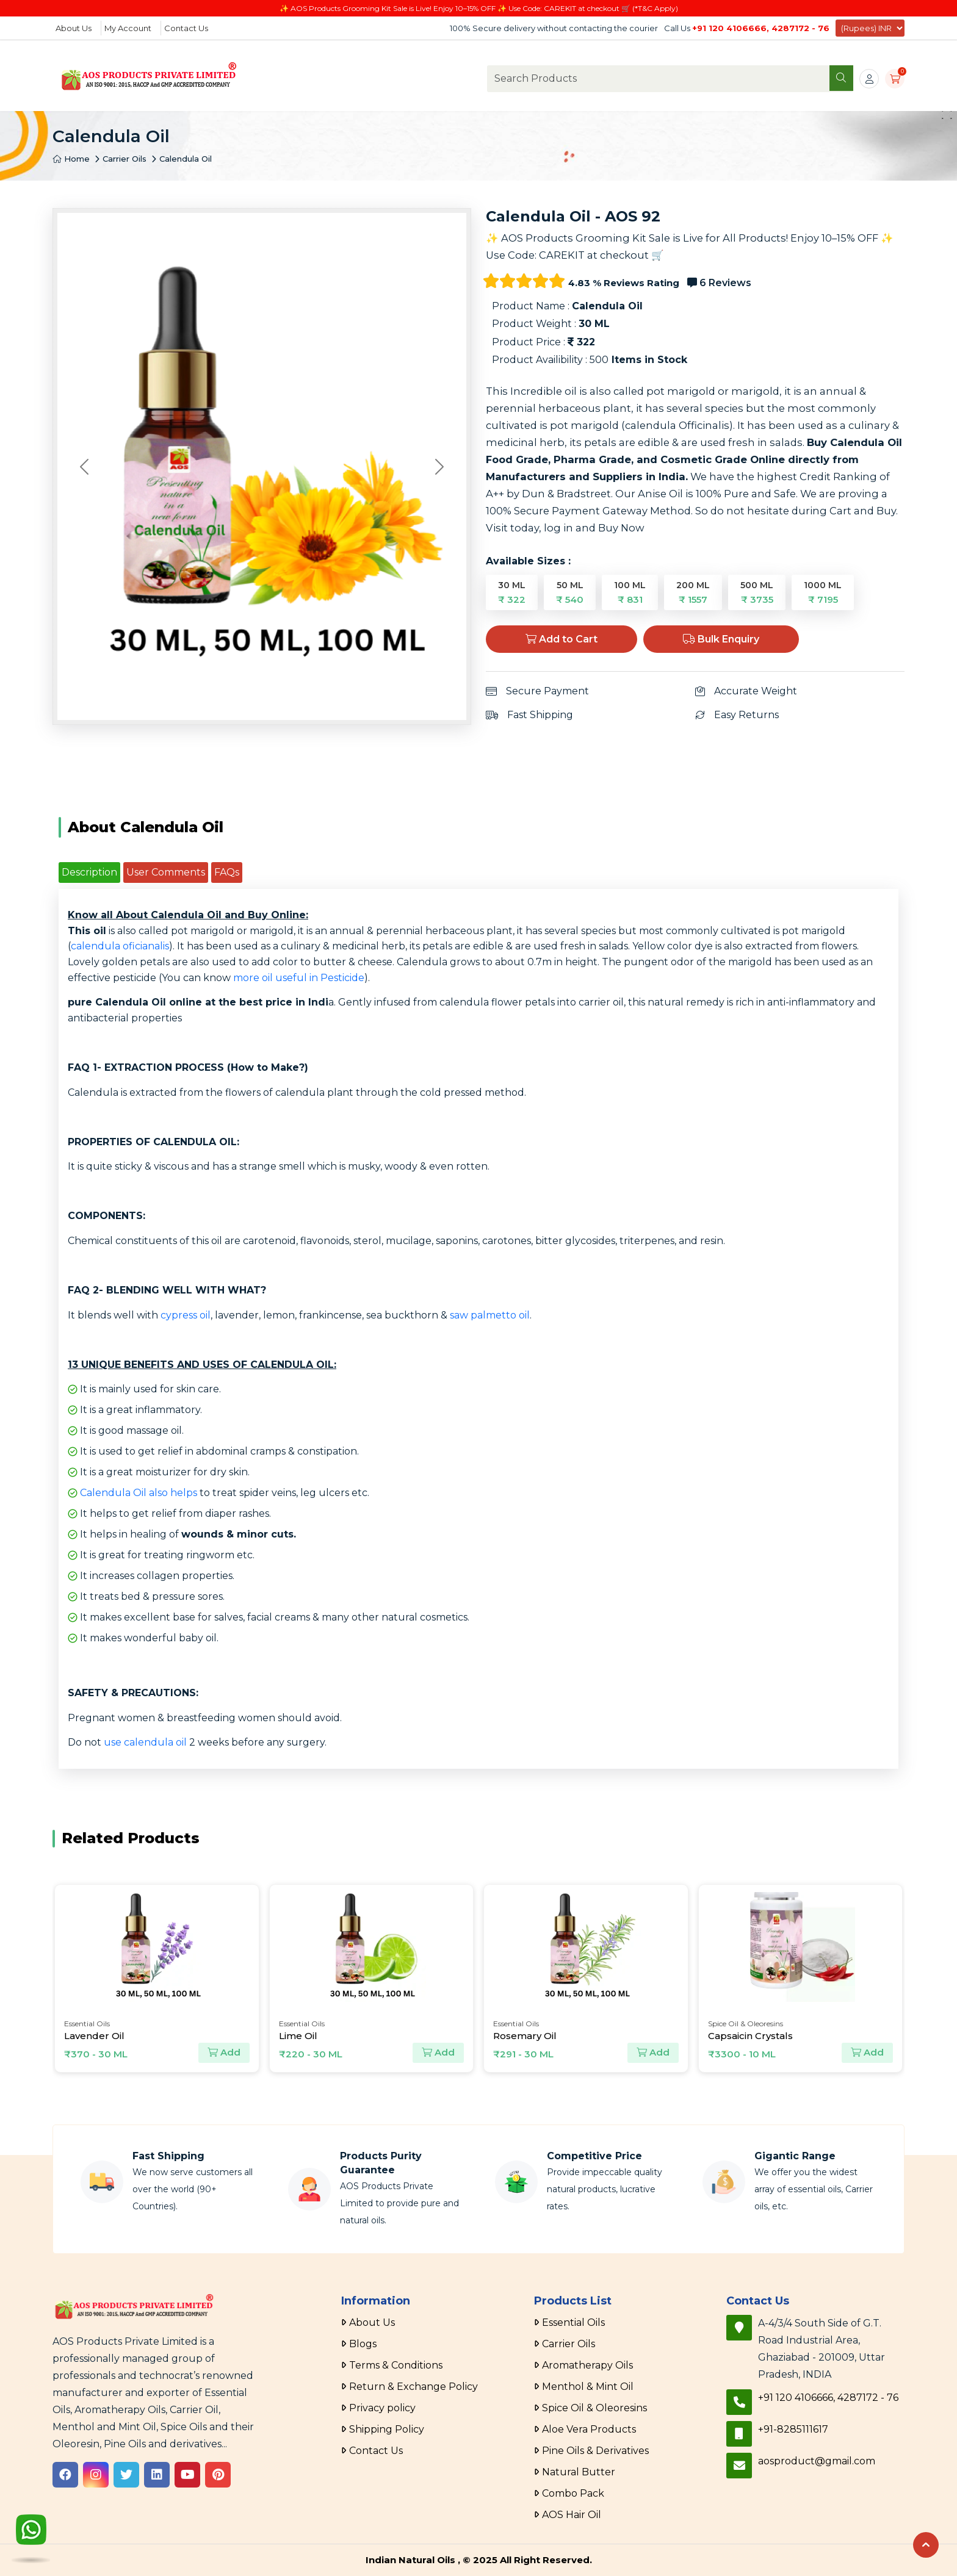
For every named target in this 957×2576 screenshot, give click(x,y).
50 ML (569, 592)
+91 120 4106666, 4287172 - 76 (760, 28)
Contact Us (186, 28)
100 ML (630, 592)
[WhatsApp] (31, 2530)
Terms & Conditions (395, 2365)
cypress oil (186, 1315)
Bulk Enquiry (721, 639)
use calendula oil (145, 1742)
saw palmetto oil (490, 1315)
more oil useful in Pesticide (298, 978)
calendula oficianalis (120, 946)
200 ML (693, 592)
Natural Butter (578, 2472)
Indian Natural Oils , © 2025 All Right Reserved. (479, 2560)
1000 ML (823, 592)
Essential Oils (573, 2322)
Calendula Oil (185, 159)
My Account (127, 28)
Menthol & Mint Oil (588, 2386)
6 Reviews (719, 283)
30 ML (511, 592)
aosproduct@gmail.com (816, 2461)
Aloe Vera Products (589, 2429)
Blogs (363, 2344)
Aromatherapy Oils (587, 2365)
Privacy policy (382, 2408)
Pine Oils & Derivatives (595, 2450)
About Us (74, 28)
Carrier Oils (124, 159)
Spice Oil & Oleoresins (594, 2408)
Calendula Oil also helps (138, 1492)
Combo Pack (573, 2493)
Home (71, 159)
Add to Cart (561, 639)
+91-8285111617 (793, 2429)
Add (224, 2053)
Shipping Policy (386, 2429)
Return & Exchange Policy (413, 2386)
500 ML (756, 592)
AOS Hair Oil (571, 2514)
